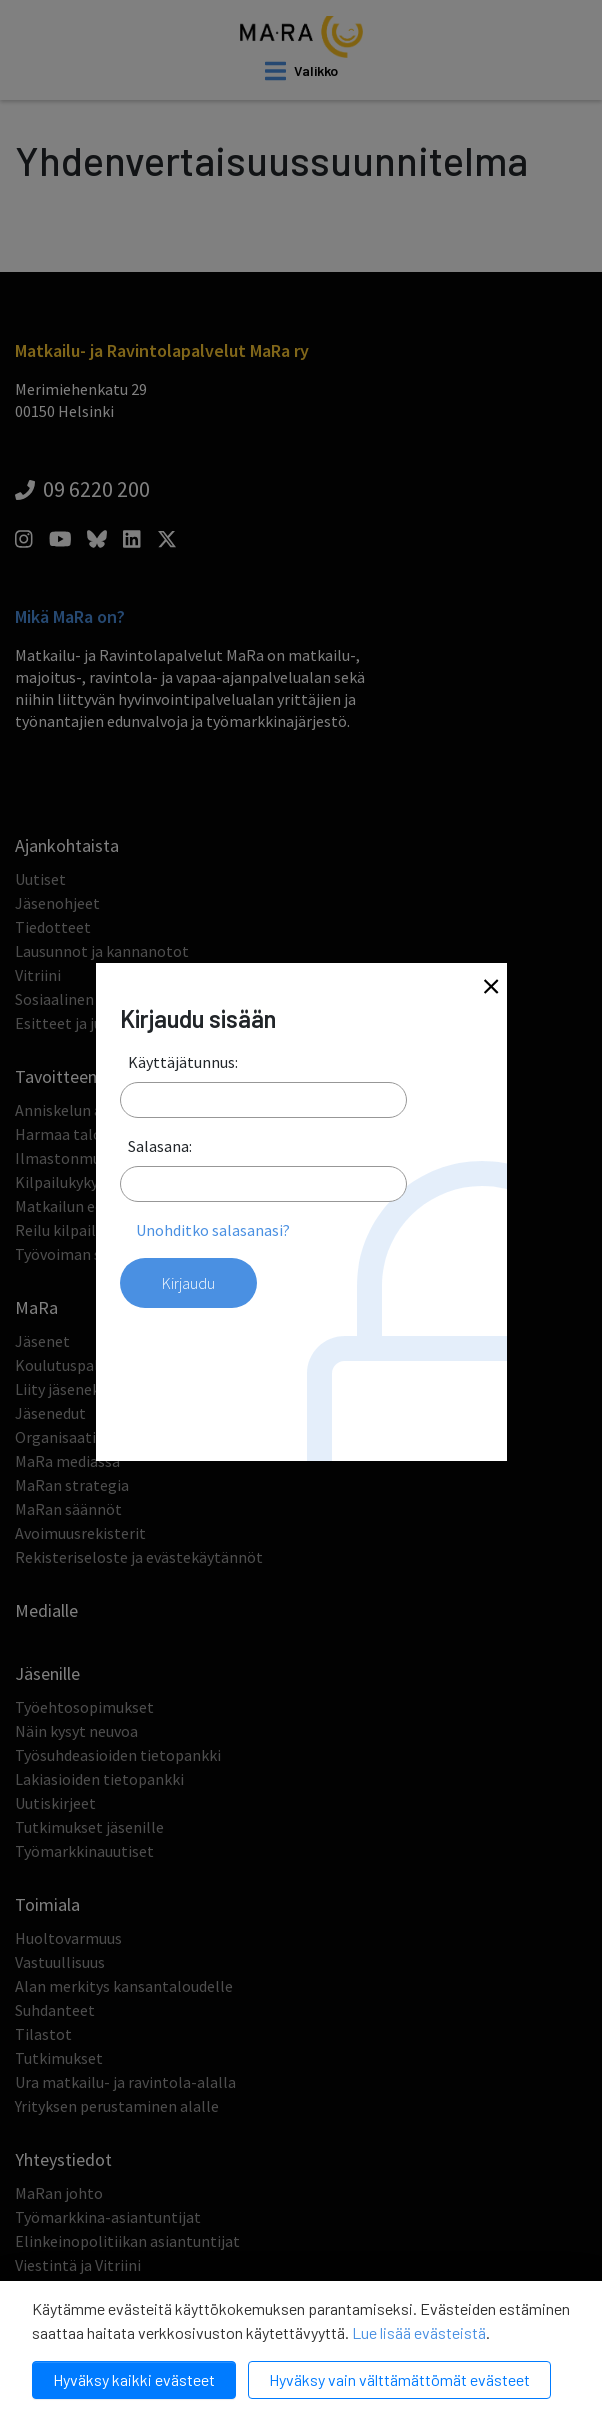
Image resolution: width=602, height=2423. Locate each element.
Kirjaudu (188, 1283)
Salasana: (160, 1146)
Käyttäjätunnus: (183, 1062)
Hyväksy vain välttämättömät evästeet (399, 2379)
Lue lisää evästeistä (419, 2332)
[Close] (491, 988)
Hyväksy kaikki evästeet (134, 2379)
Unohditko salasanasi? (213, 1230)
